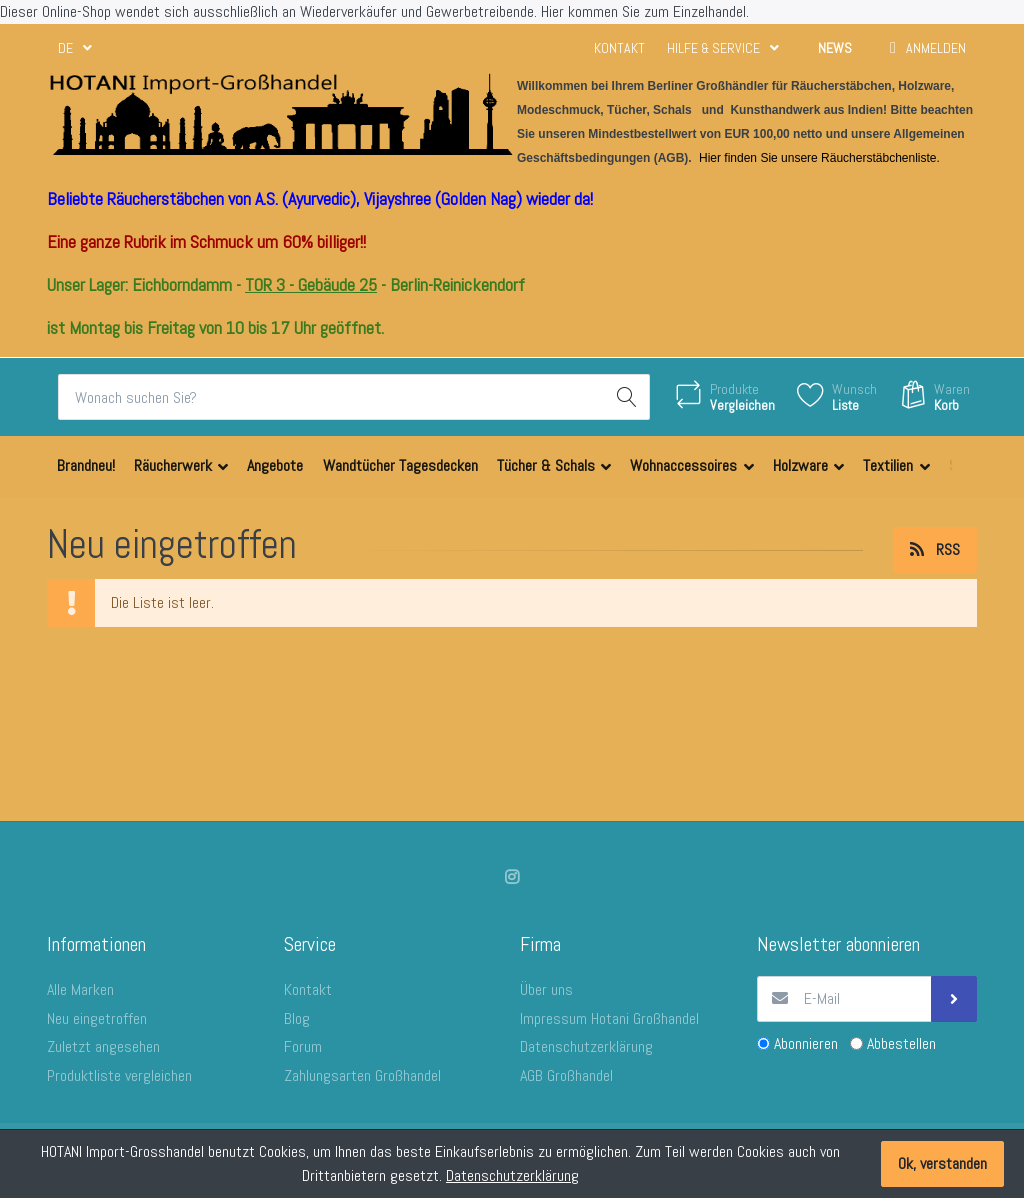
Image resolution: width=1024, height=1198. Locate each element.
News (835, 48)
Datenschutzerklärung (512, 1175)
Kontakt (619, 48)
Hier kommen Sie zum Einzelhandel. (645, 11)
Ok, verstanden (942, 1163)
